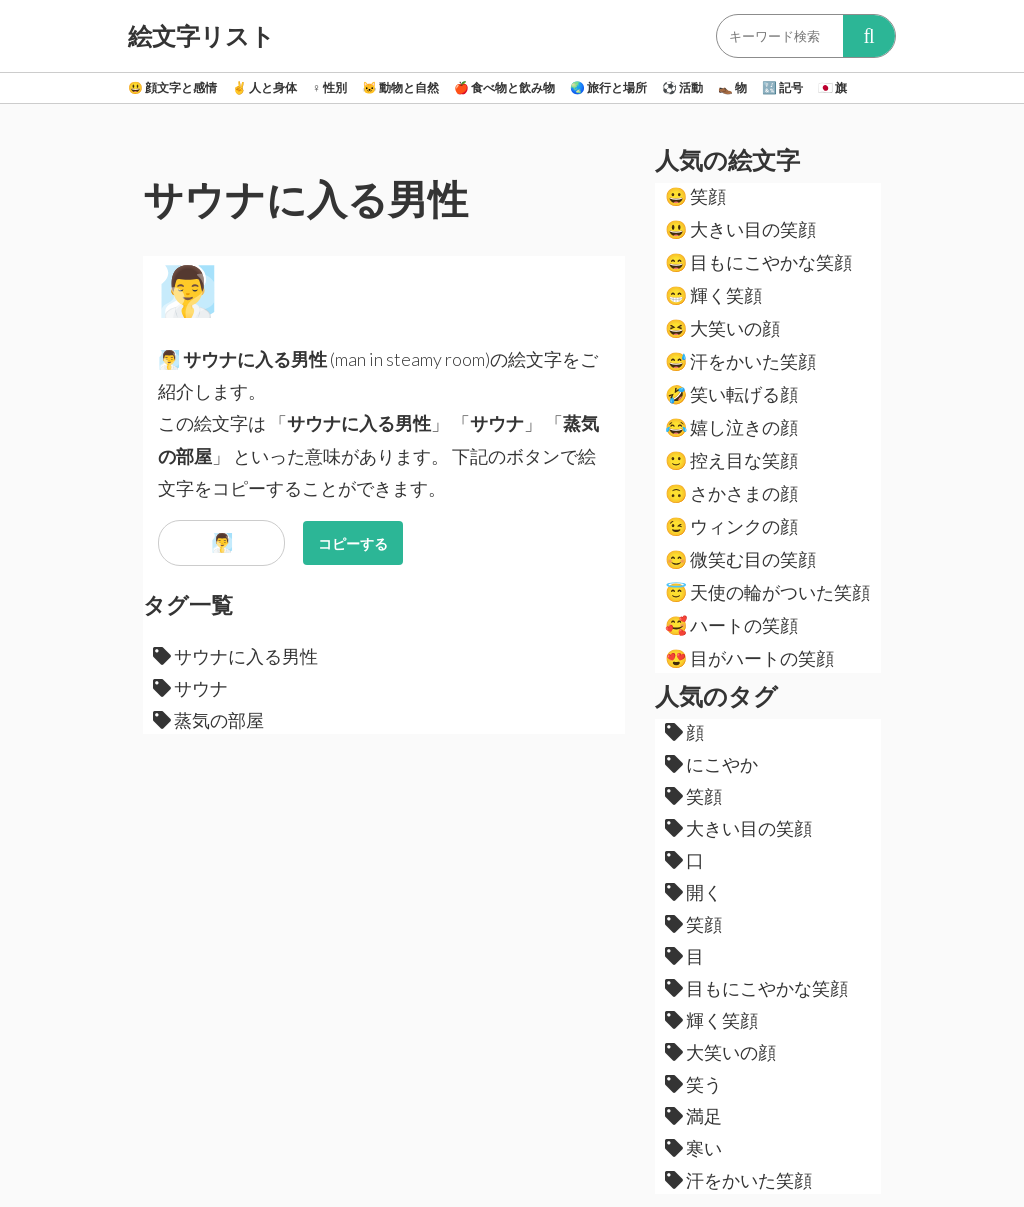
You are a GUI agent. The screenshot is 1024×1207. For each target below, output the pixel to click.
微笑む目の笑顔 (740, 559)
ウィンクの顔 (731, 526)
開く (693, 892)
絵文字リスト (201, 36)
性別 (329, 87)
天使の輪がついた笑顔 (767, 592)
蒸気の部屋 (208, 720)
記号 (782, 87)
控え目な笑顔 (731, 460)
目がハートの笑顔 (749, 658)
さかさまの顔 (731, 493)
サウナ (190, 688)
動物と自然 (400, 87)
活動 (682, 87)
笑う (693, 1084)
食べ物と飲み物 (504, 87)
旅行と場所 (608, 87)
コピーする (353, 543)
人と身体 (264, 87)
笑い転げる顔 (731, 394)
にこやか (711, 764)
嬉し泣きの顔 (731, 427)
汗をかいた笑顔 (740, 361)
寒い (693, 1148)
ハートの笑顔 (731, 625)
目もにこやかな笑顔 (758, 262)
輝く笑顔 (713, 295)
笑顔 (695, 196)
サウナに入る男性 (235, 656)
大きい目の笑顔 (740, 229)
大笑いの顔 (722, 328)
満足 (693, 1116)
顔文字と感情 (172, 87)
